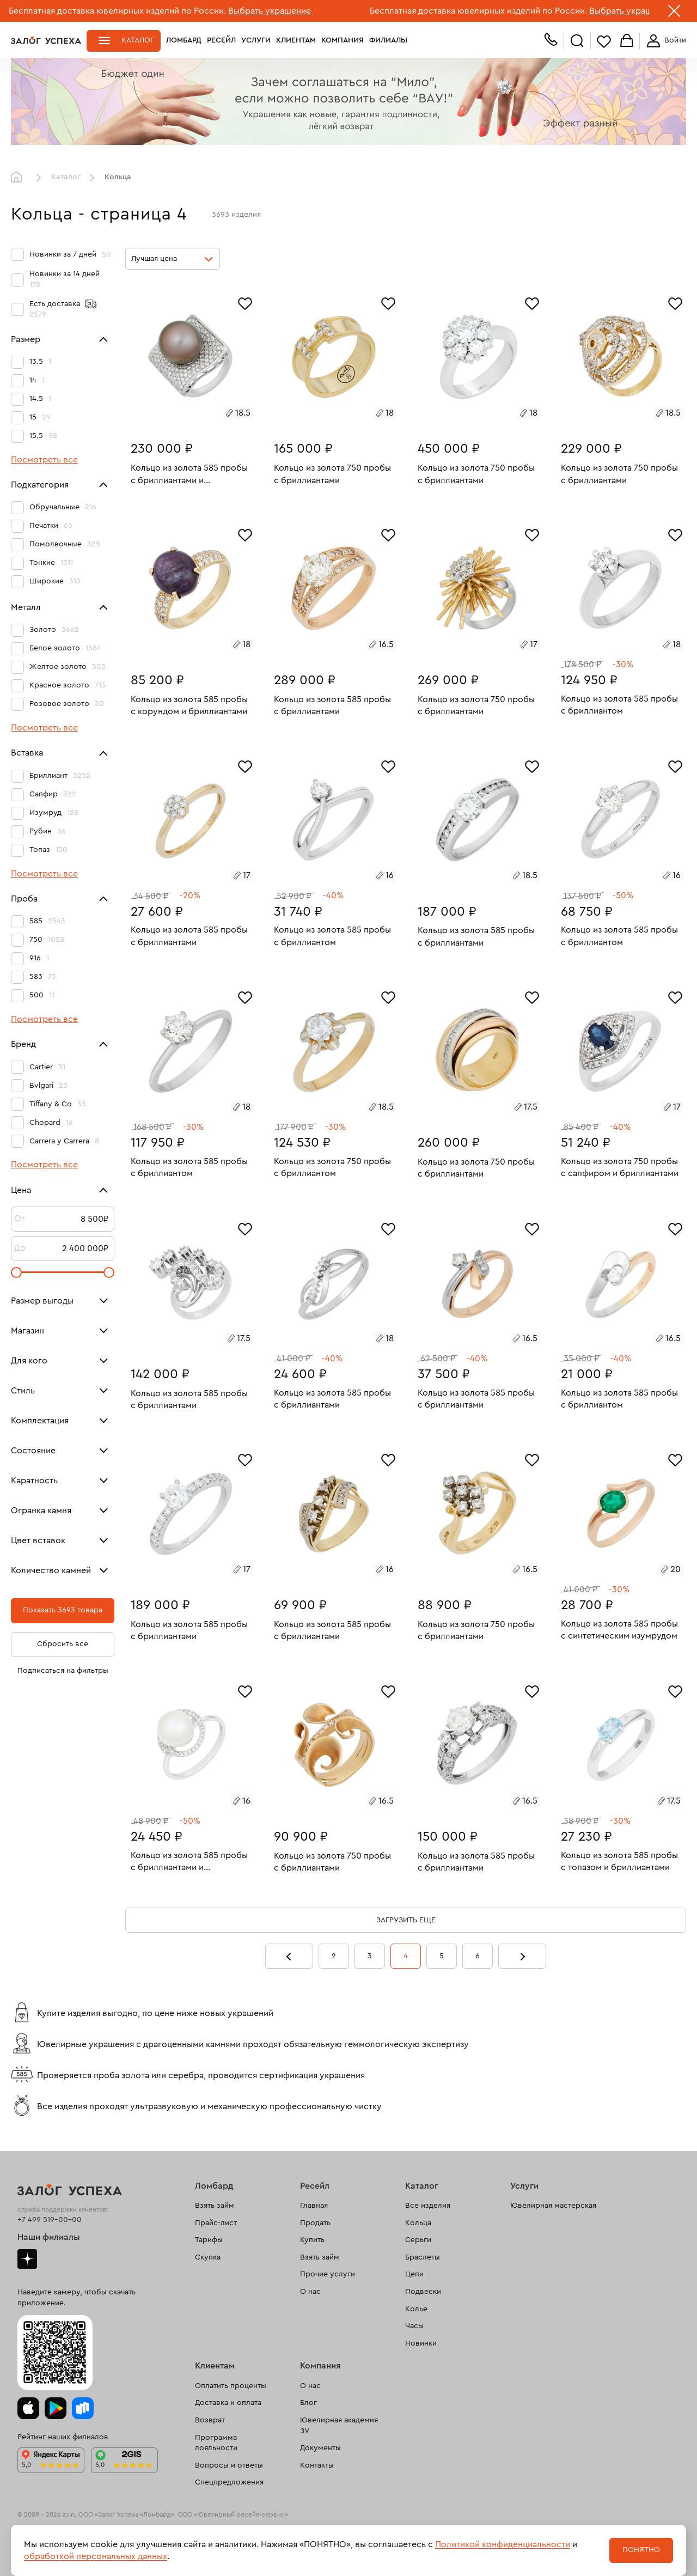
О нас (310, 2291)
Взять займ (214, 2205)
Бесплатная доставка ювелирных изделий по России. (117, 11)
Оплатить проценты (230, 2386)
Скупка (208, 2257)
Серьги (418, 2240)
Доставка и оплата (228, 2403)
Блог (308, 2403)
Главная (19, 177)
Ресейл (221, 40)
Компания (342, 40)
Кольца (418, 2223)
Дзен (27, 2259)
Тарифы (209, 2240)
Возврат (210, 2420)
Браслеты (422, 2257)
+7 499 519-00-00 (49, 2220)
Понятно (641, 2550)
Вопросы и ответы (229, 2465)
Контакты (317, 2465)
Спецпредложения (229, 2482)
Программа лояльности (216, 2443)
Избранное (604, 41)
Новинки (421, 2343)
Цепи (414, 2274)
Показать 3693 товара (62, 1610)
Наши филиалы (48, 2237)
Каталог (137, 40)
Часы (414, 2326)
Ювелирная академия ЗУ (339, 2425)
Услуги (256, 40)
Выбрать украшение (270, 11)
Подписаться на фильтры (62, 1670)
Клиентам (296, 40)
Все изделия (427, 2205)
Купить (312, 2240)
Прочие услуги (327, 2274)
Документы (320, 2448)
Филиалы (388, 40)
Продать (315, 2223)
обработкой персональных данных (95, 2556)
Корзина (627, 41)
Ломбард (183, 40)
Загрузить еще (406, 1920)
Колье (416, 2309)
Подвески (423, 2291)
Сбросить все (62, 1644)
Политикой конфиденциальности (502, 2544)
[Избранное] (245, 302)
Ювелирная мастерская (553, 2205)
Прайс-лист (216, 2223)
